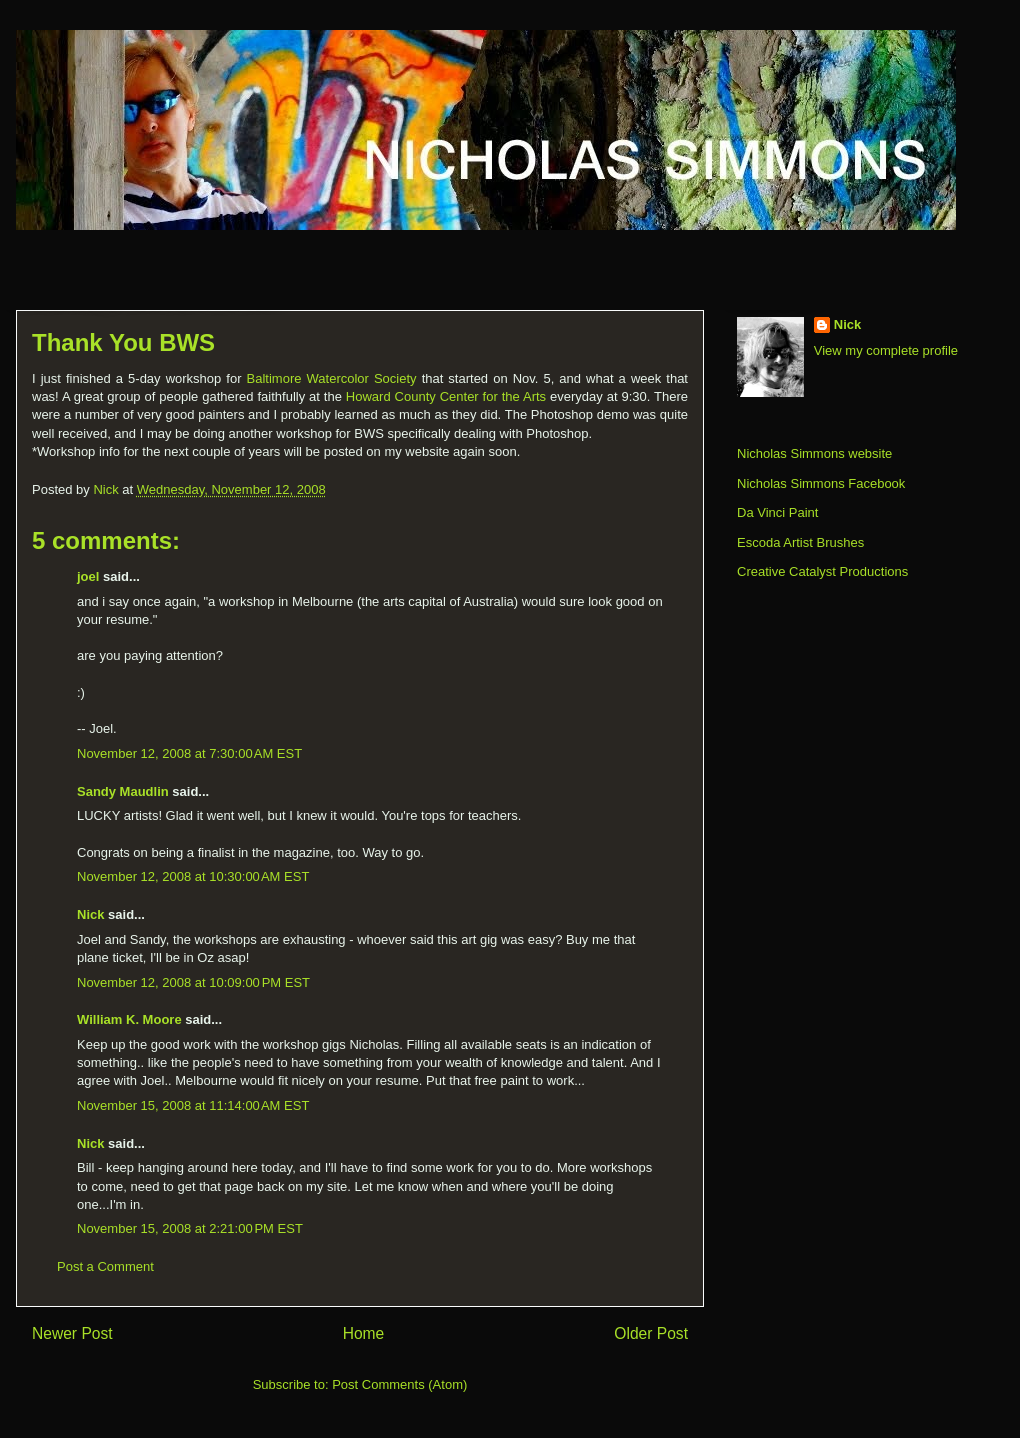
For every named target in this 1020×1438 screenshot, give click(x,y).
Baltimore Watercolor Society (332, 378)
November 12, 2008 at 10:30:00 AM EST (193, 876)
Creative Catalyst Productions (822, 571)
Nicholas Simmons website (814, 453)
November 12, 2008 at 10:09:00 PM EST (193, 982)
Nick (90, 914)
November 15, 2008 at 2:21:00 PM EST (190, 1228)
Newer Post (72, 1333)
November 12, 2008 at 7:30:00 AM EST (189, 753)
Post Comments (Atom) (399, 1384)
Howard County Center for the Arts (446, 396)
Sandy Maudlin (123, 791)
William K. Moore (129, 1019)
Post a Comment (105, 1266)
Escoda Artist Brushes (800, 542)
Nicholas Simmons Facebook (821, 483)
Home (364, 1333)
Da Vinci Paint (777, 512)
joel (88, 576)
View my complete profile (886, 350)
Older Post (651, 1333)
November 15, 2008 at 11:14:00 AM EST (193, 1105)
